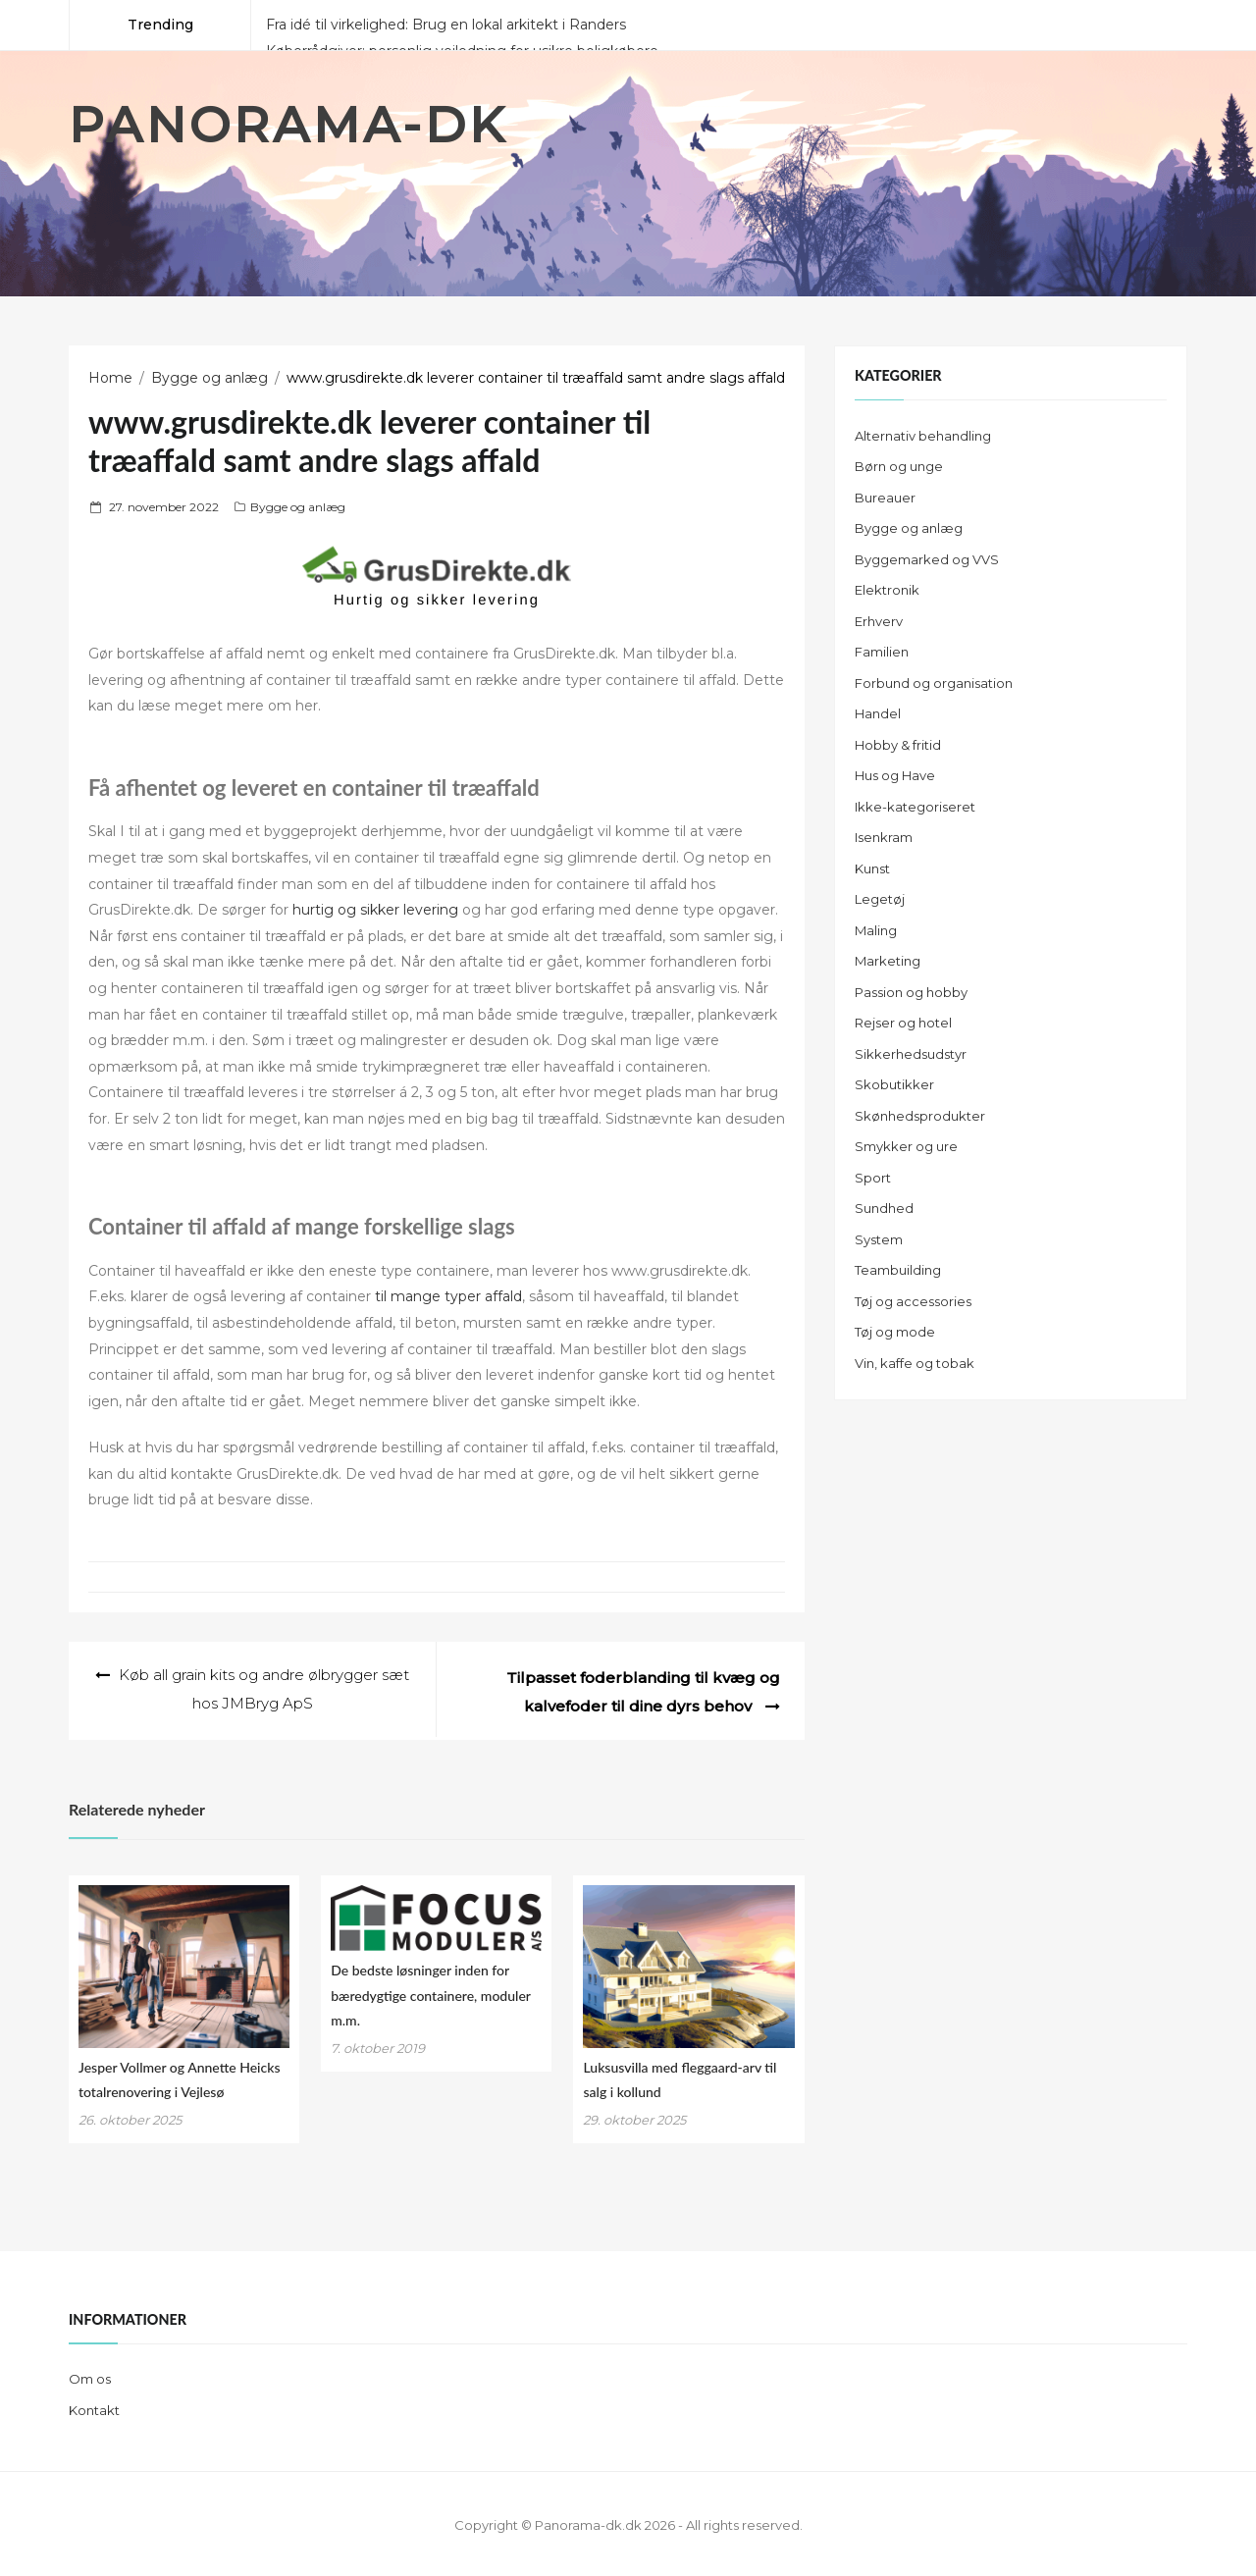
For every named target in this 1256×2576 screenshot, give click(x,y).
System (879, 1239)
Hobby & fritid (898, 745)
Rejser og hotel (903, 1022)
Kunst (872, 868)
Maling (876, 930)
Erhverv (879, 621)
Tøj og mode (895, 1332)
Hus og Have (895, 775)
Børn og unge (899, 466)
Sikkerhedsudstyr (911, 1054)
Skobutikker (894, 1084)
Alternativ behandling (923, 436)
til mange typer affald (448, 1296)
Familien (882, 651)
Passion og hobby (911, 992)
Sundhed (884, 1208)
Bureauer (885, 497)
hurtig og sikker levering (375, 910)
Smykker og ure (906, 1146)
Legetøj (880, 899)
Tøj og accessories (913, 1301)
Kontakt (94, 2407)
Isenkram (884, 837)
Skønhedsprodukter (920, 1116)
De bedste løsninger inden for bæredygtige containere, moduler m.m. (430, 1991)
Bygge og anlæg (297, 506)
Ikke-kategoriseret (915, 807)
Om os (90, 2376)
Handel (878, 713)
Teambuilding (898, 1270)
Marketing (887, 961)
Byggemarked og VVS (927, 559)
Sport (873, 1177)
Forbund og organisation (934, 683)
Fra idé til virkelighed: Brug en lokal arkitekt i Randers (446, 24)
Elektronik (887, 590)
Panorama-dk (288, 125)
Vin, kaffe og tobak (914, 1363)
